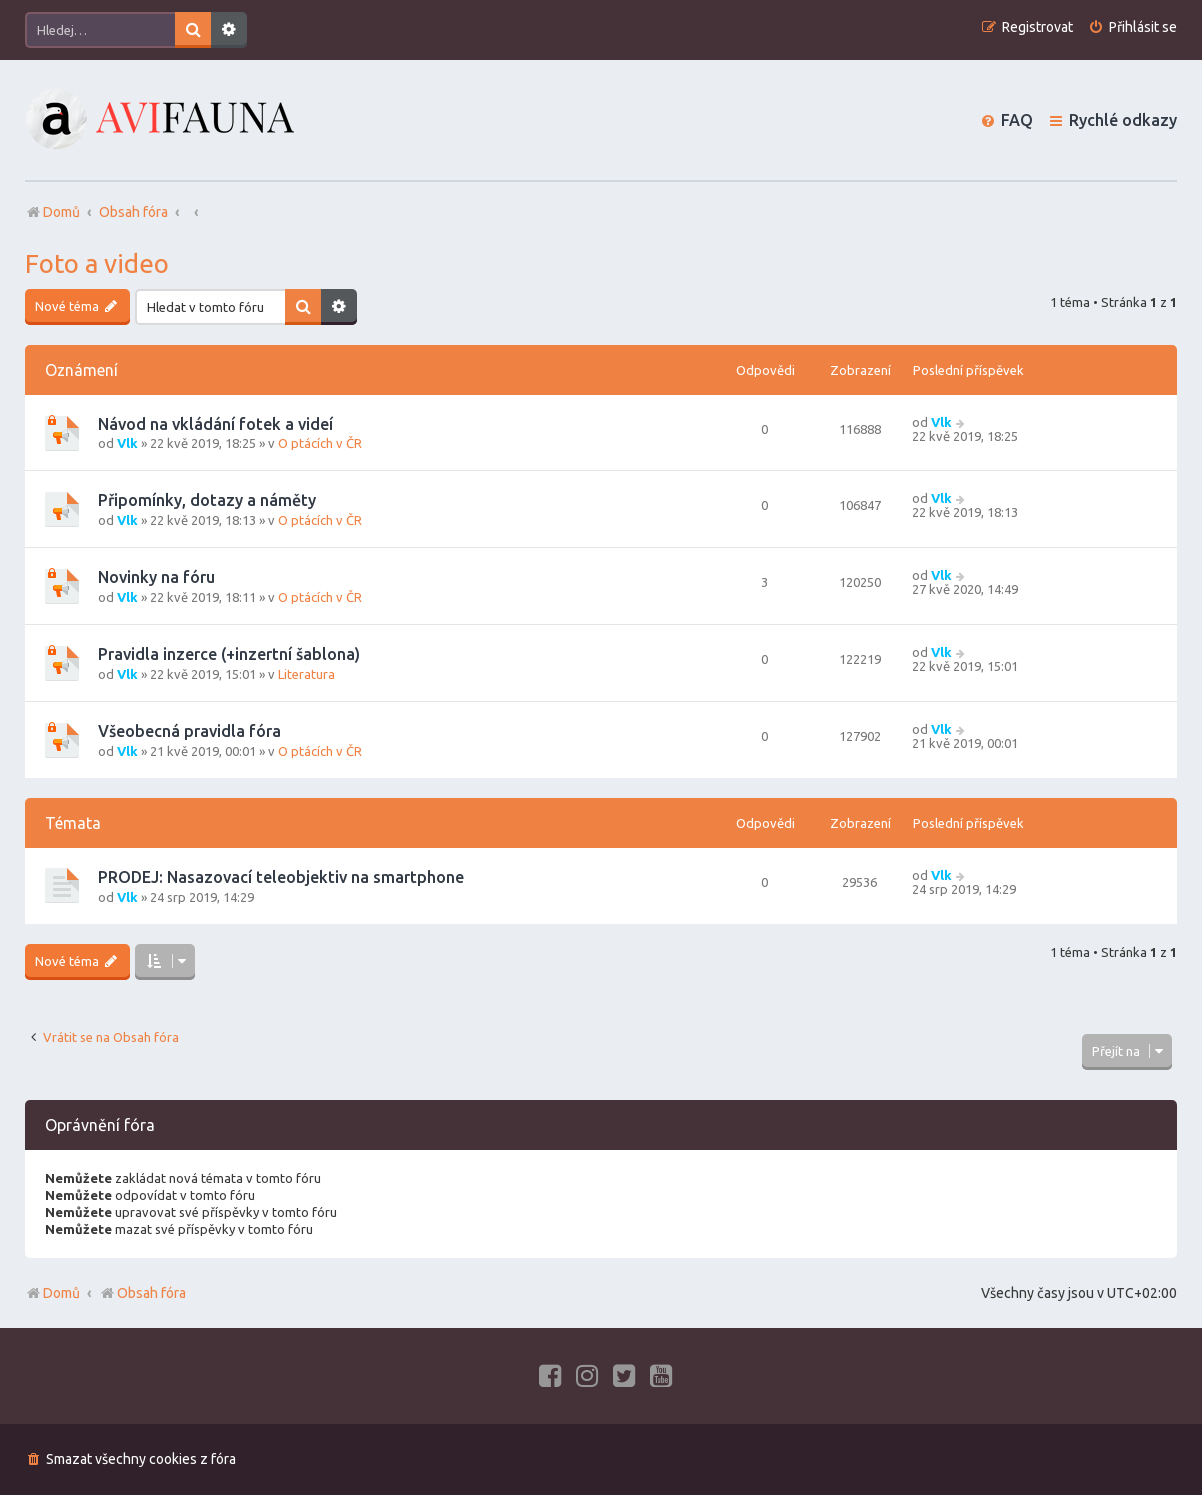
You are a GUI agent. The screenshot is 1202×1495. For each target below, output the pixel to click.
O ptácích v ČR (320, 443)
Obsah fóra (142, 1293)
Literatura (306, 674)
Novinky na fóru (156, 577)
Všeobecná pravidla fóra (189, 731)
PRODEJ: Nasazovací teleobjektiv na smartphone (281, 877)
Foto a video (97, 263)
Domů (61, 1293)
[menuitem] (1132, 27)
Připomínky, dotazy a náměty (207, 500)
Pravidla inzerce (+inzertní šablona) (229, 654)
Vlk (127, 443)
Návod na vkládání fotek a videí (215, 424)
